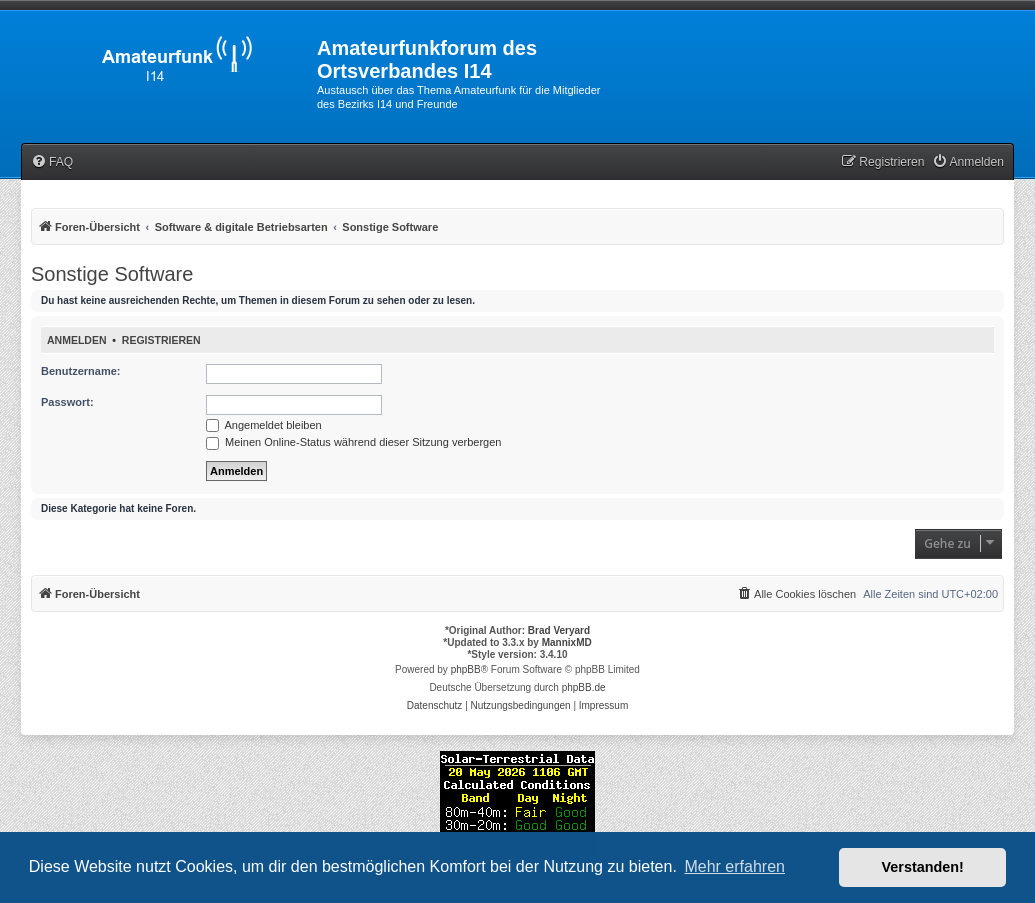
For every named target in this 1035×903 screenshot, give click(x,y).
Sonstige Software (112, 274)
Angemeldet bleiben (264, 425)
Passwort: (67, 402)
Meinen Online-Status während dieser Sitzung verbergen (353, 442)
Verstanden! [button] (923, 867)
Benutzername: (80, 371)
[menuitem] (52, 162)
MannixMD (567, 642)
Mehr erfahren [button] (734, 866)
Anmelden (77, 340)
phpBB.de (584, 687)
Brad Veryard (559, 630)
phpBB (466, 669)
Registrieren (161, 340)
